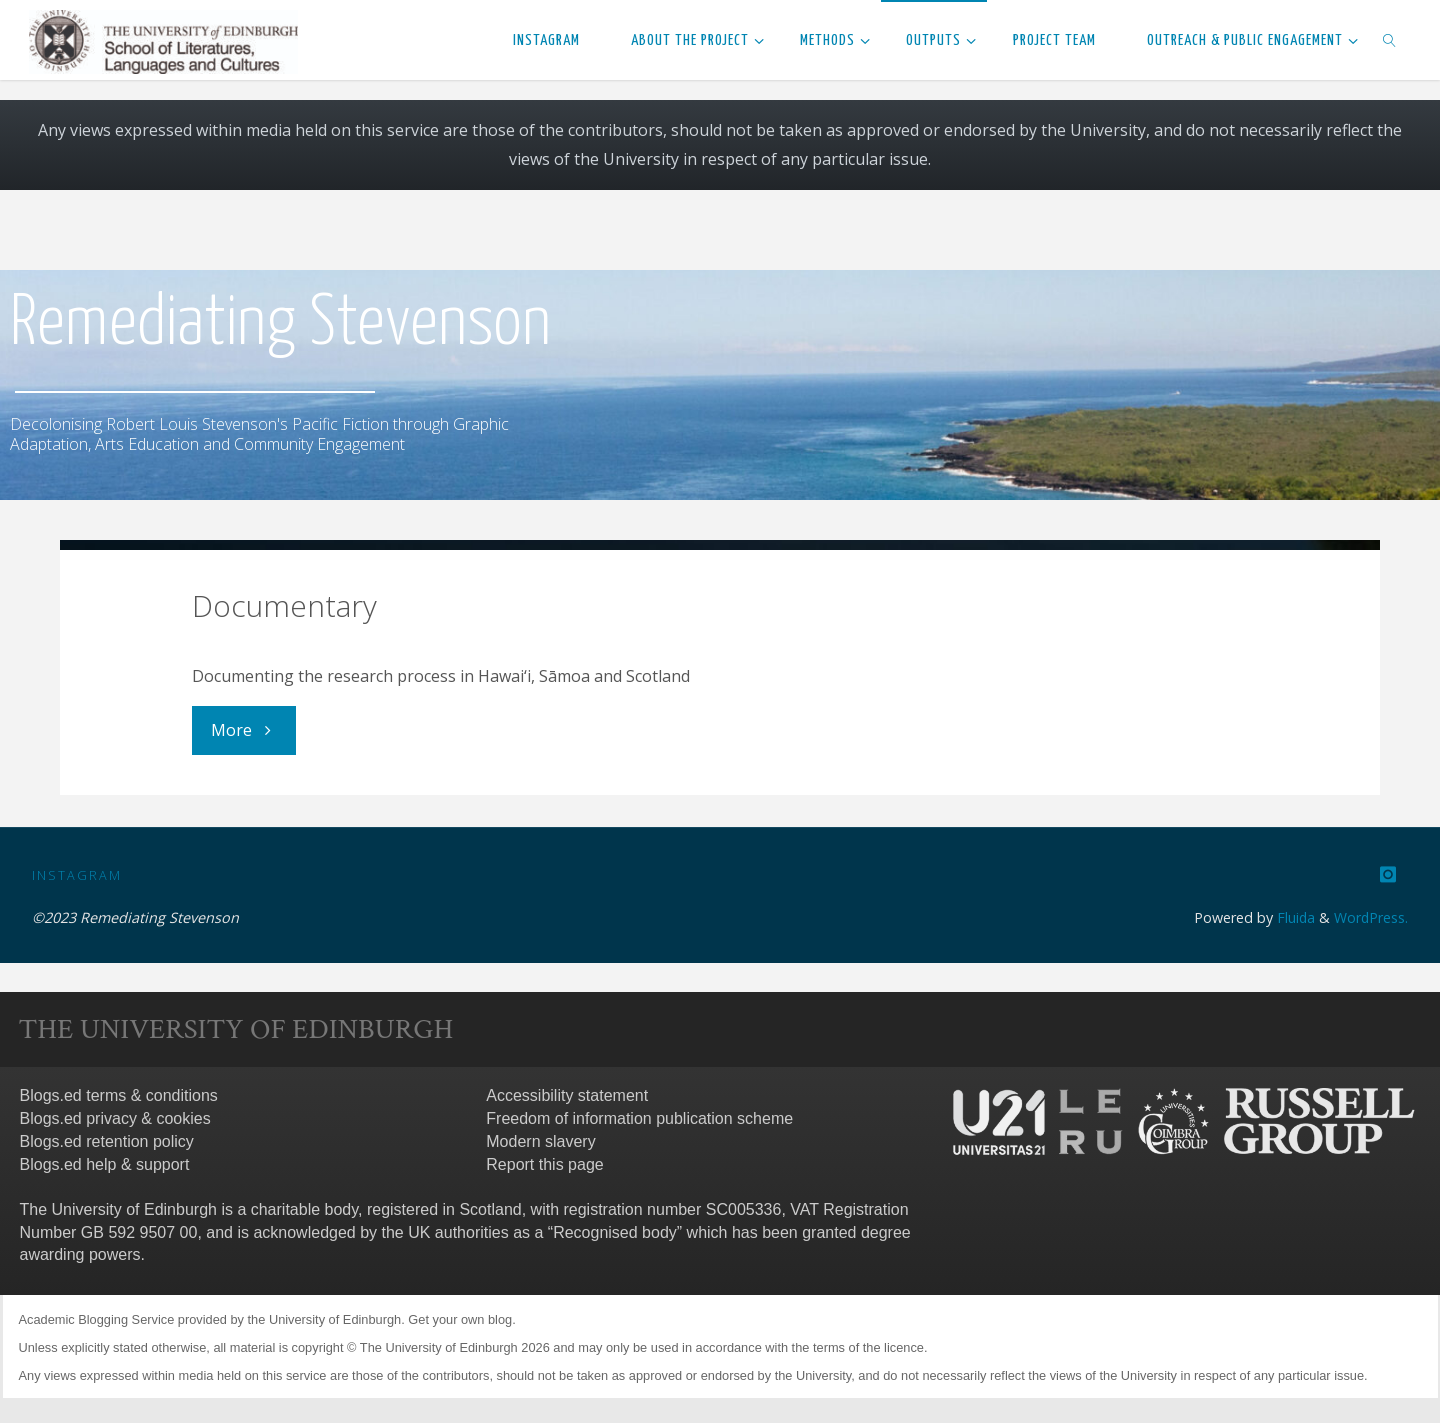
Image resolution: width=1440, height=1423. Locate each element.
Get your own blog (460, 1318)
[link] (1389, 40)
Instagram (77, 874)
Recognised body (615, 1231)
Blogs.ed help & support (105, 1163)
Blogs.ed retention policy (107, 1140)
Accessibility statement (567, 1095)
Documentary (284, 605)
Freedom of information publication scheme (639, 1117)
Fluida (1292, 916)
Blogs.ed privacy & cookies (115, 1117)
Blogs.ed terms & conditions (119, 1095)
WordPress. (1370, 916)
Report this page (544, 1163)
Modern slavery (540, 1140)
